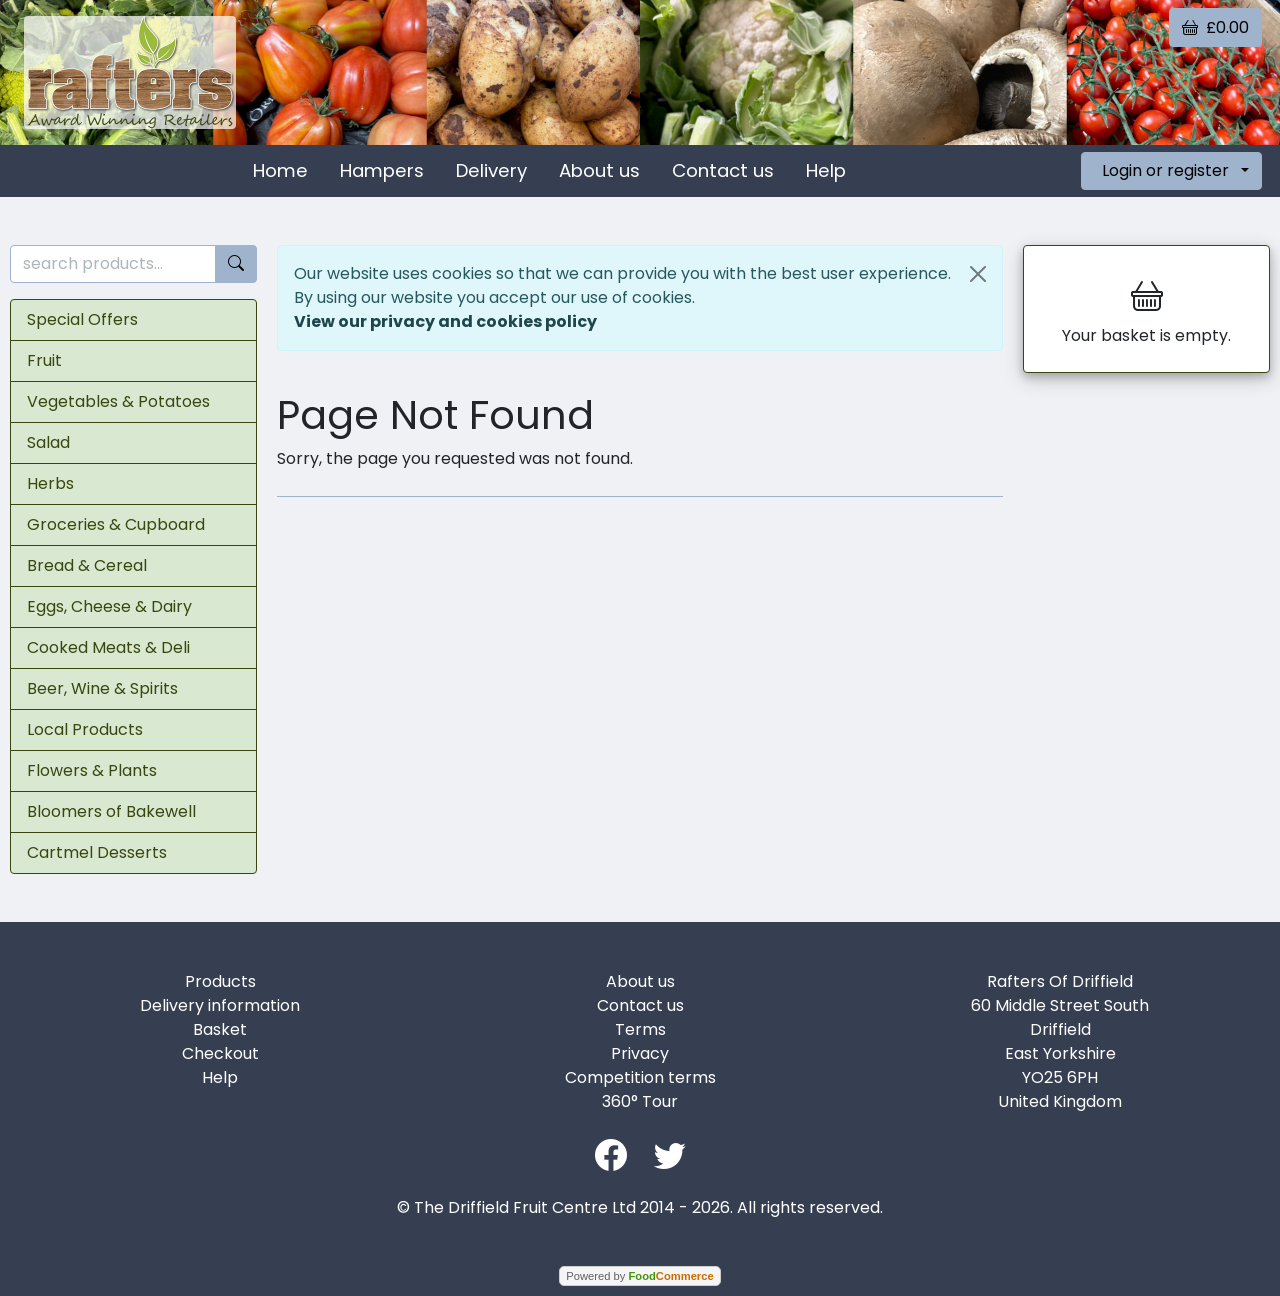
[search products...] (113, 264)
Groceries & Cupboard (116, 524)
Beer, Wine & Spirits (102, 688)
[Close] (978, 274)
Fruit (44, 360)
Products (220, 981)
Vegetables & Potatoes (118, 401)
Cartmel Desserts (97, 852)
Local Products (85, 729)
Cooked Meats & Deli (108, 647)
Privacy (640, 1053)
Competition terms (640, 1077)
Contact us (723, 170)
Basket (220, 1029)
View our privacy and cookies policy (445, 321)
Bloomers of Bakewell (111, 811)
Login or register (1165, 170)
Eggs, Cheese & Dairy (109, 606)
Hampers (382, 170)
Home (280, 170)
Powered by (639, 1276)
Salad (48, 442)
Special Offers (82, 319)
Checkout (220, 1053)
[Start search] (236, 264)
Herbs (50, 483)
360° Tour (640, 1101)
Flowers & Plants (92, 770)
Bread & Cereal (87, 565)
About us (599, 170)
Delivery (491, 170)
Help (826, 170)
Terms (640, 1029)
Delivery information (220, 1005)
